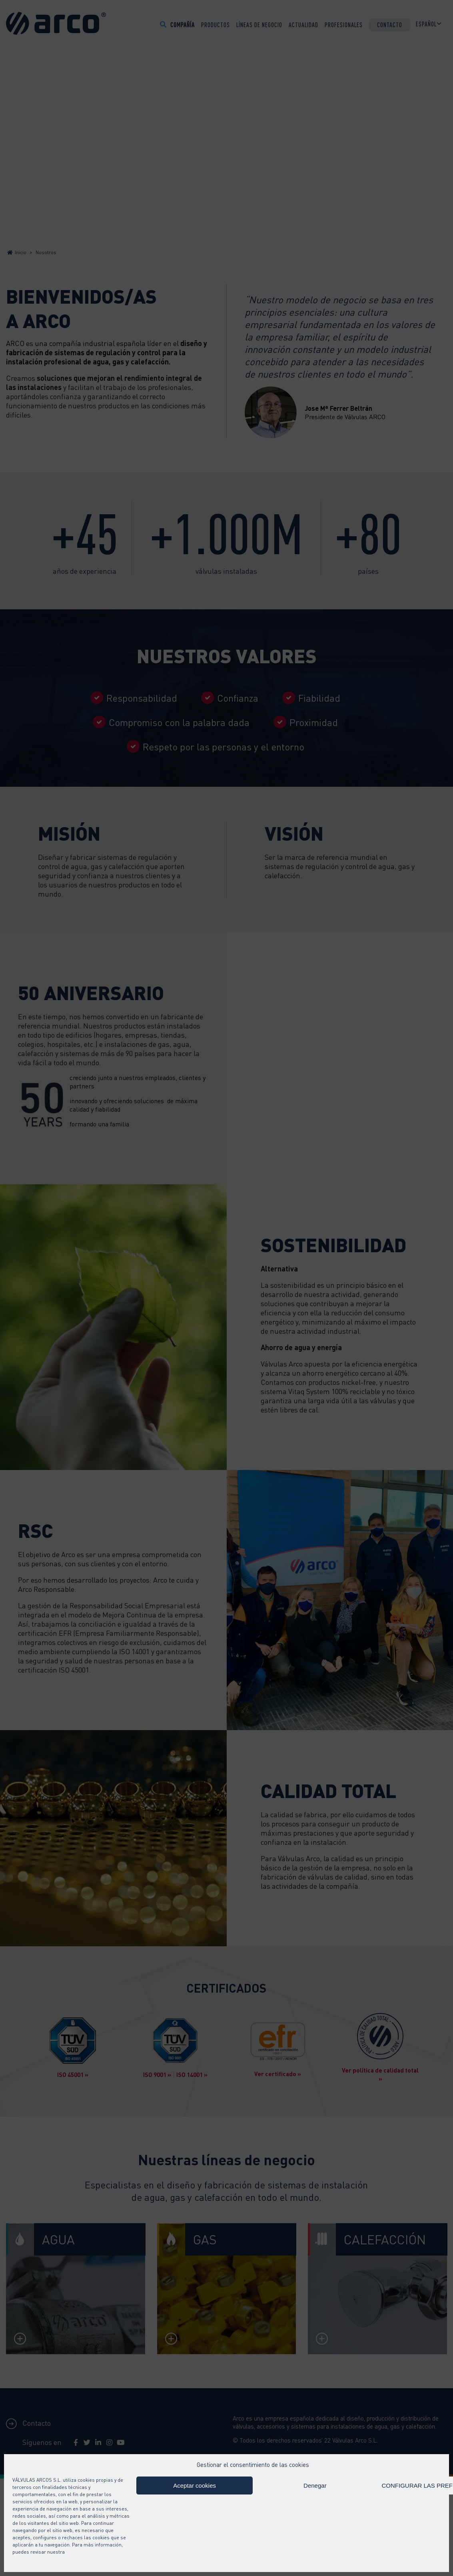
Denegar (315, 2485)
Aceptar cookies (194, 2485)
